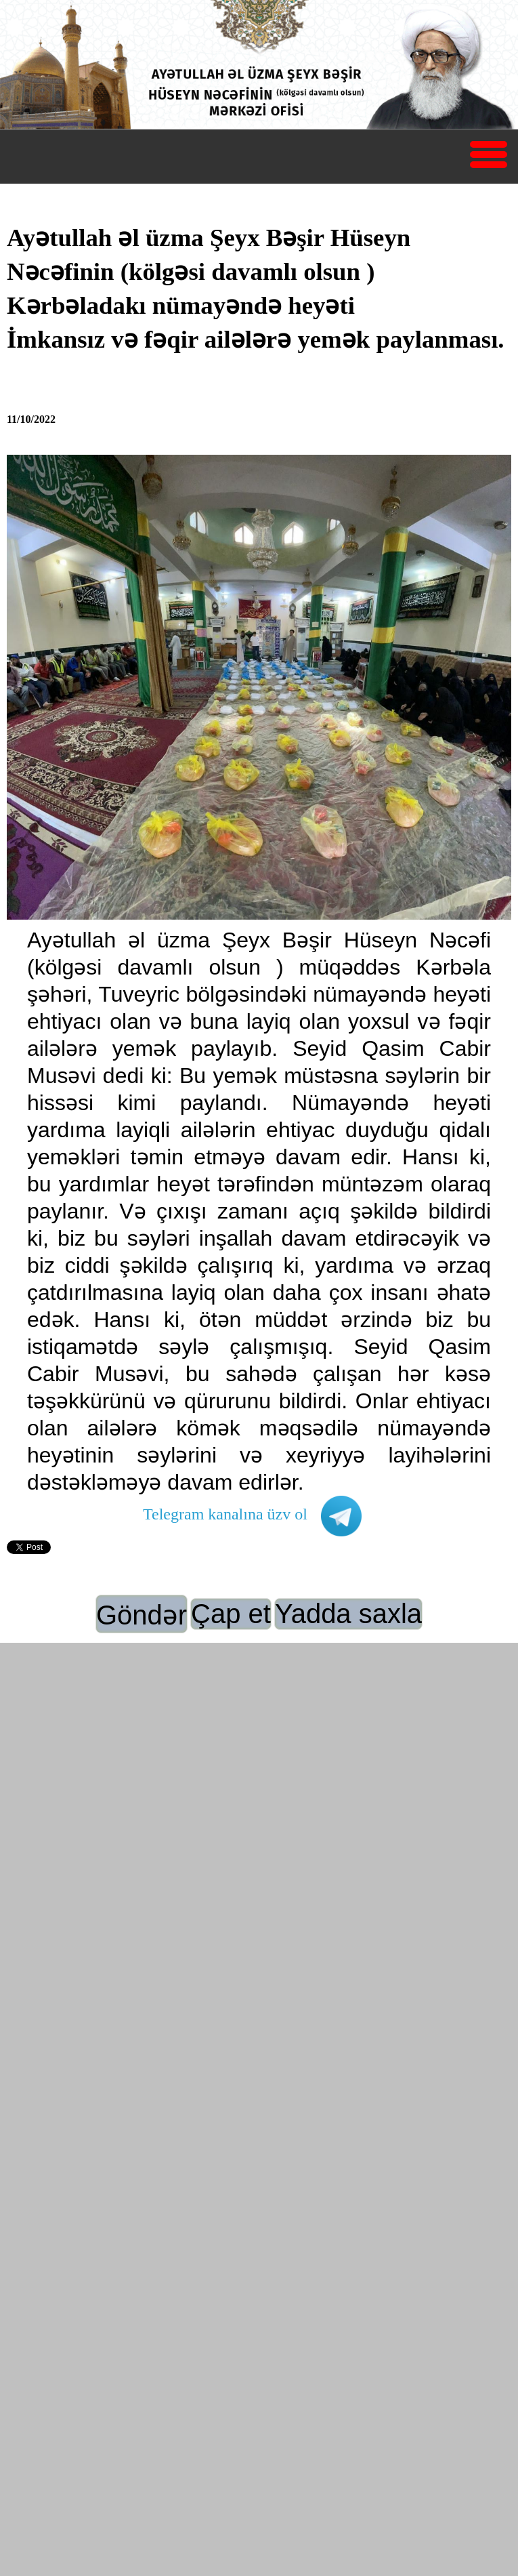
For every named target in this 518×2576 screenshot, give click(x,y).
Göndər (141, 1615)
